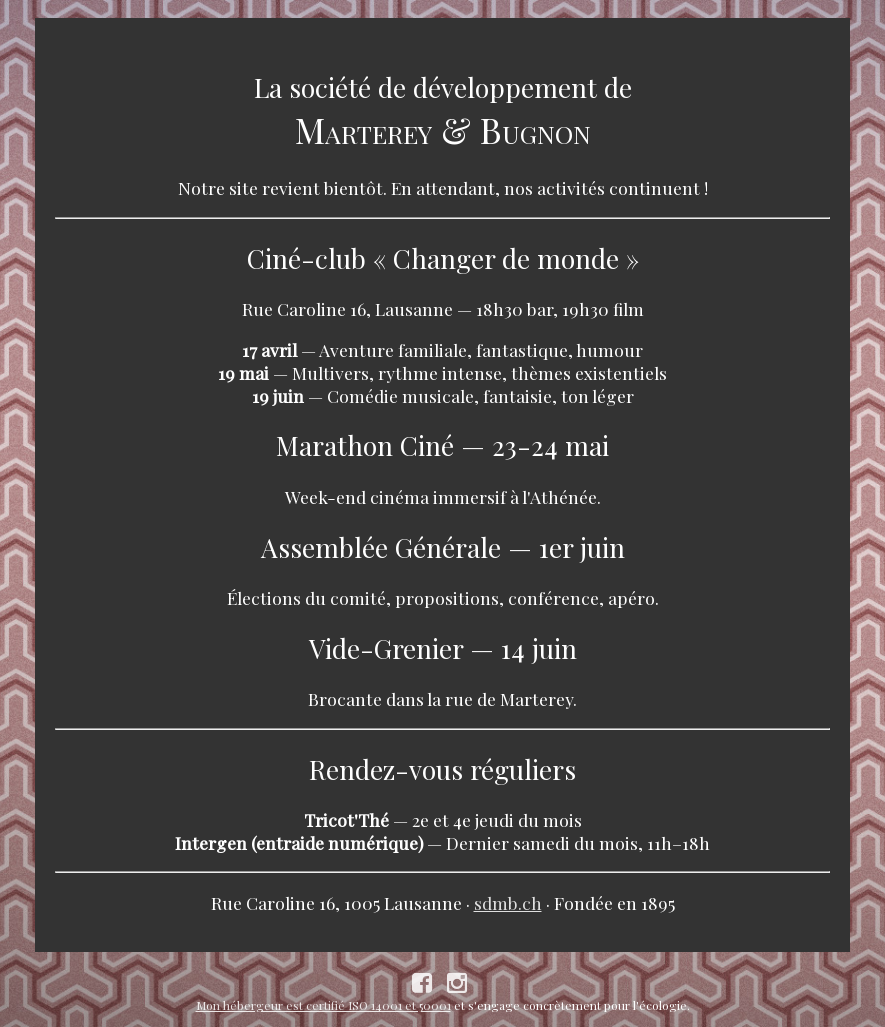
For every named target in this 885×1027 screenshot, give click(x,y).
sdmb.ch (508, 902)
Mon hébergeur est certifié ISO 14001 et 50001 (323, 1005)
